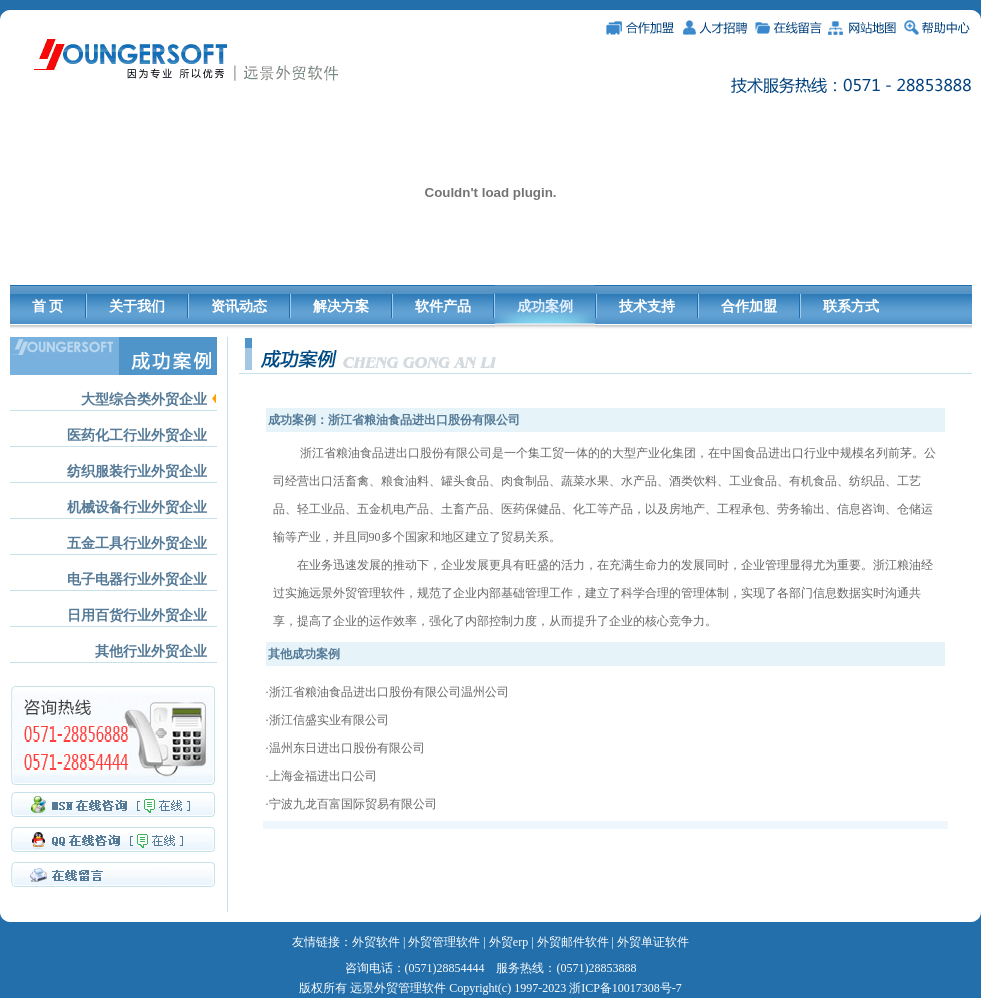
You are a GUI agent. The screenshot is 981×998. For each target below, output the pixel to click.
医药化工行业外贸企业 (137, 435)
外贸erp (508, 942)
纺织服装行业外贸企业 (137, 471)
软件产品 (443, 306)
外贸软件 (376, 942)
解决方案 (341, 306)
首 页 (48, 306)
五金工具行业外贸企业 (137, 543)
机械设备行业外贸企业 (137, 507)
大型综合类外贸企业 (144, 399)
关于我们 (137, 306)
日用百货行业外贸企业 (137, 615)
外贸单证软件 (653, 942)
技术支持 (647, 306)
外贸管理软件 (444, 942)
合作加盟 (749, 306)
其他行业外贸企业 (151, 651)
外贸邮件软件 (573, 942)
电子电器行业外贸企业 (137, 579)
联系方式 (851, 306)
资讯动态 (239, 306)
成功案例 (545, 306)
